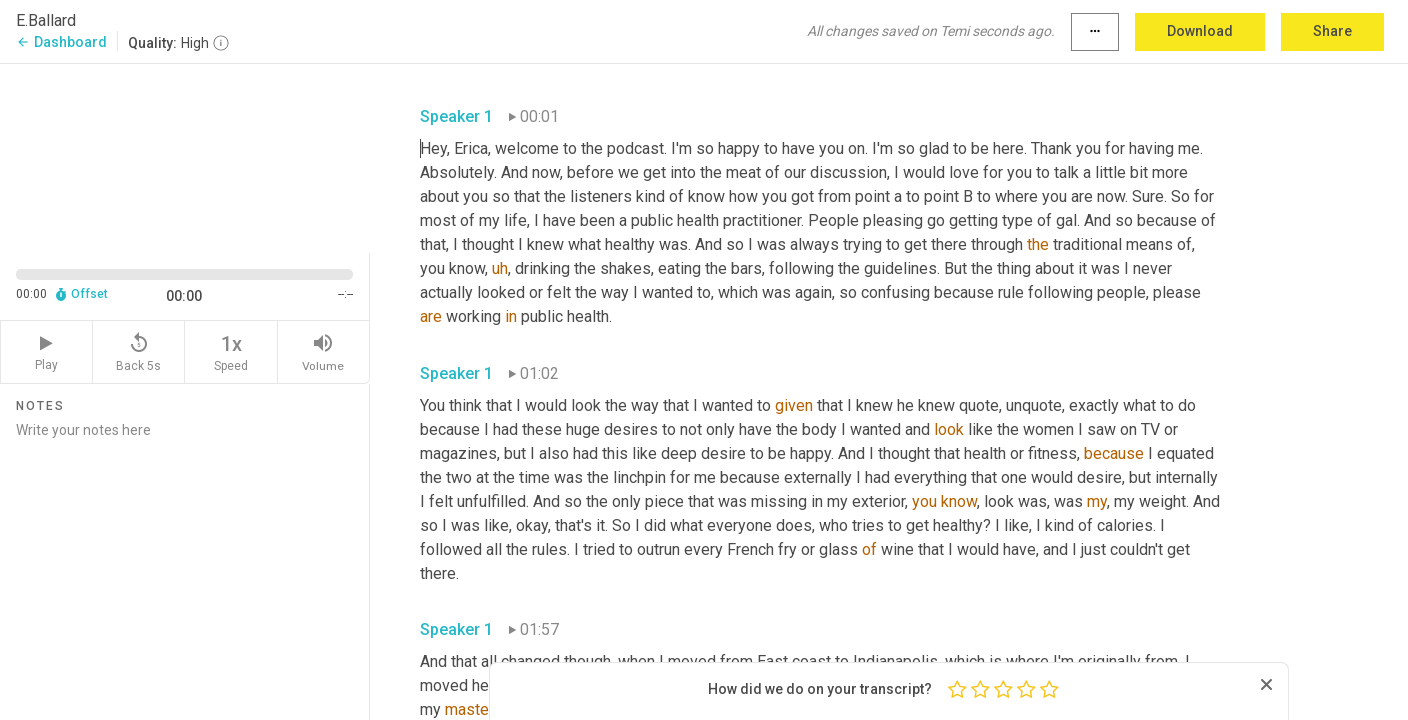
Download (1200, 31)
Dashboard (61, 42)
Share (1332, 31)
